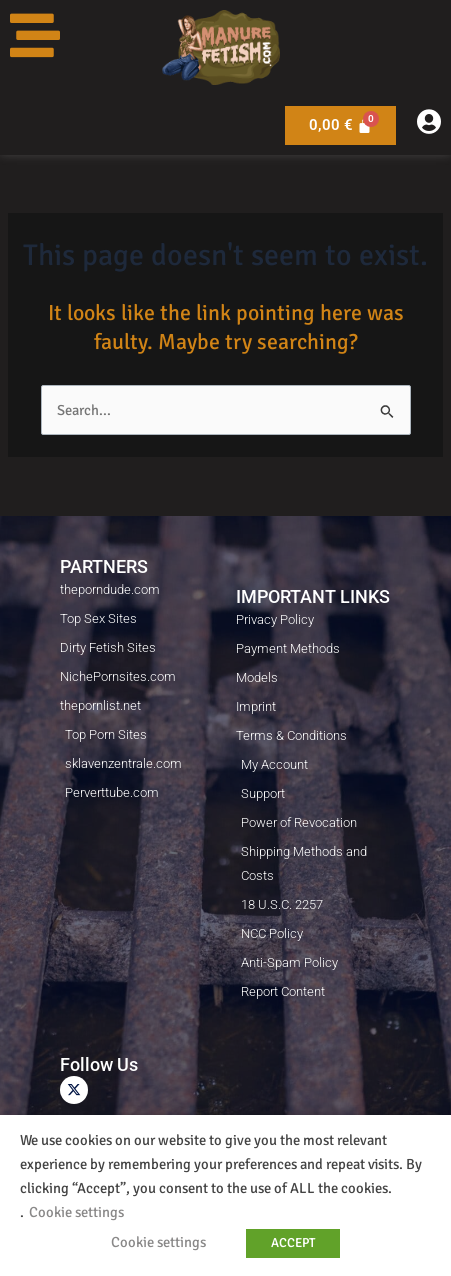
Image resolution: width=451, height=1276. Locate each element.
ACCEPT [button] (293, 1243)
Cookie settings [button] (76, 1212)
